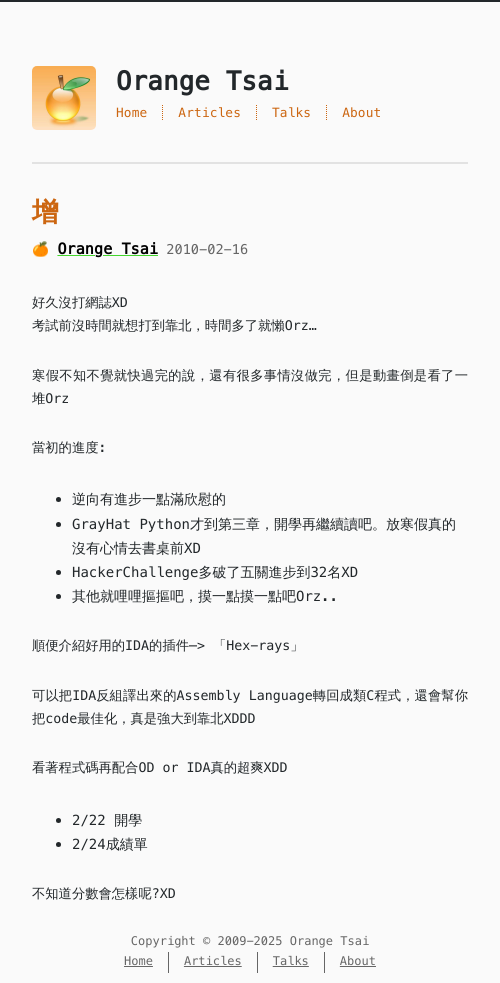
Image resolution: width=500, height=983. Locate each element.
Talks (291, 112)
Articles (209, 112)
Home (131, 112)
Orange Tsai (107, 249)
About (361, 112)
